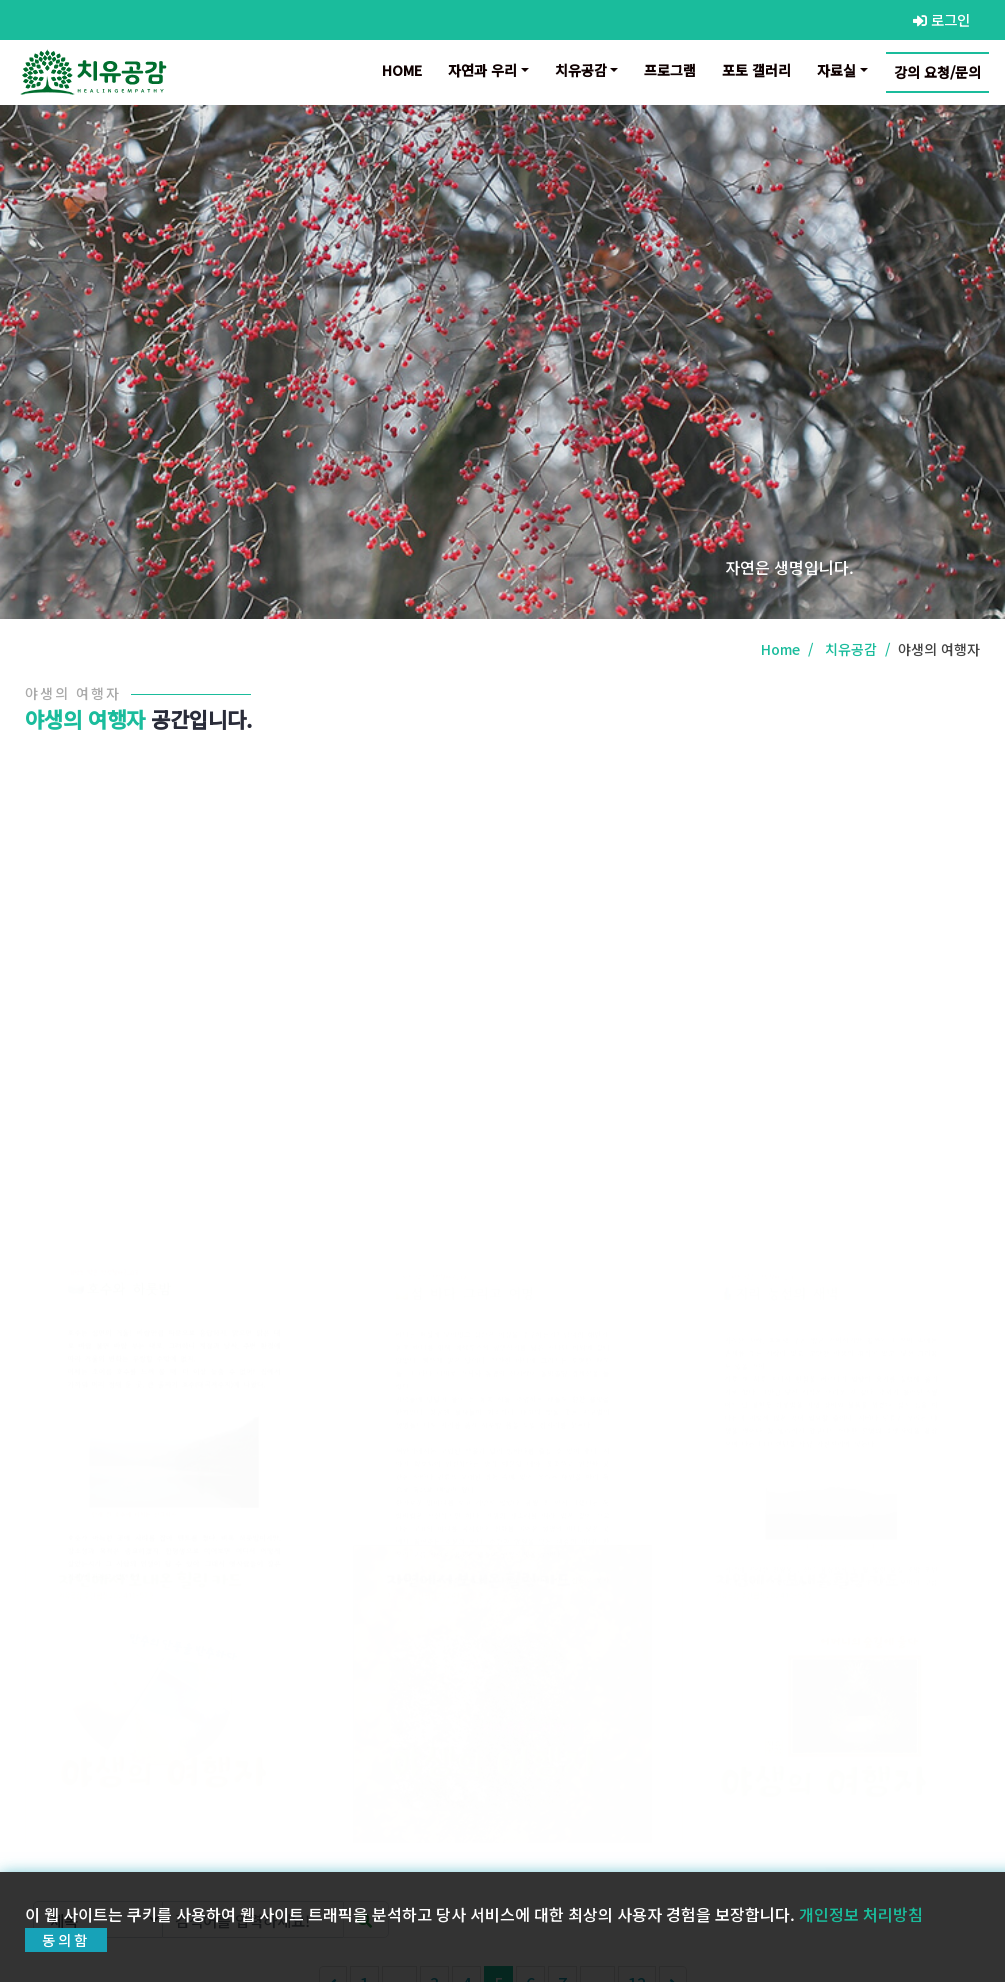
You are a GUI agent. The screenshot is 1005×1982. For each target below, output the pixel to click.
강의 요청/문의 (937, 72)
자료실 (836, 70)
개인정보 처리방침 (861, 1929)
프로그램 (670, 70)
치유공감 (581, 70)
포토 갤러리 (756, 70)
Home (406, 69)
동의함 (66, 1955)
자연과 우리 (482, 70)
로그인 (941, 19)
